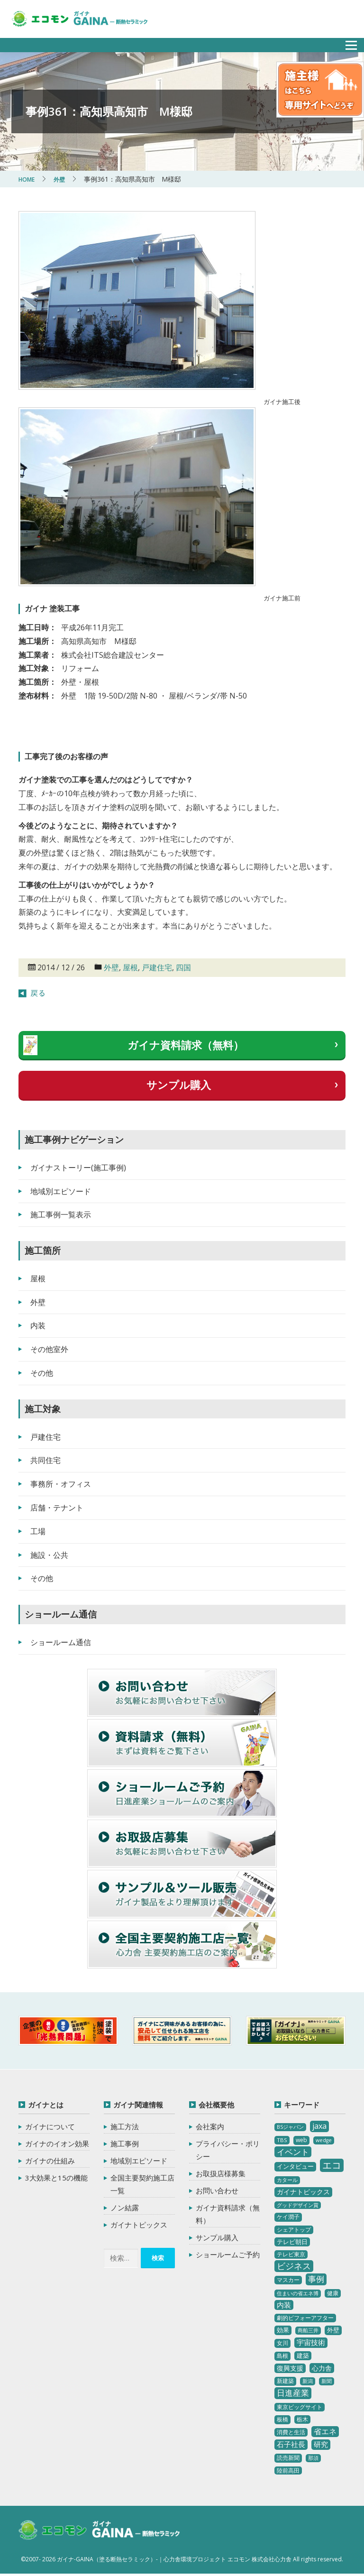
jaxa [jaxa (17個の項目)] (319, 2126)
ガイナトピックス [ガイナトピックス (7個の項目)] (303, 2191)
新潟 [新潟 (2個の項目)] (307, 2381)
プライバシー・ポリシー (228, 2150)
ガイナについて (50, 2126)
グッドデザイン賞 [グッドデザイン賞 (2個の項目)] (297, 2205)
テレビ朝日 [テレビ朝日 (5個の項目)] (292, 2241)
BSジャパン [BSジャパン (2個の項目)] (290, 2127)
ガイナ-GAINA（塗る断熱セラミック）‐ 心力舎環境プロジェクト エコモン (112, 2532)
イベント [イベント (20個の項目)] (293, 2151)
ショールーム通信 (60, 1642)
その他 (41, 1373)
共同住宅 (45, 1460)
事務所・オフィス (60, 1484)
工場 (38, 1531)
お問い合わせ (217, 2190)
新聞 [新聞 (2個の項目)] (326, 2381)
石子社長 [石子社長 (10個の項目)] (291, 2444)
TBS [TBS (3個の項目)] (282, 2140)
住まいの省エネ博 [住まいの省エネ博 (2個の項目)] (297, 2293)
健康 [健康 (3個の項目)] (332, 2293)
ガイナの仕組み (50, 2160)
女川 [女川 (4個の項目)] (282, 2343)
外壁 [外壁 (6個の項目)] (333, 2330)
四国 (183, 967)
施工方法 (124, 2126)
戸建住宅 (157, 967)
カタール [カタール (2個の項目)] (287, 2180)
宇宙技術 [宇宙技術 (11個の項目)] (311, 2342)
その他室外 (49, 1349)
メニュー (346, 42)
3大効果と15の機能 (56, 2177)
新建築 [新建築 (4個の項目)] (285, 2381)
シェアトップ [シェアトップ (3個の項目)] (294, 2229)
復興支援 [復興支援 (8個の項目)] (290, 2368)
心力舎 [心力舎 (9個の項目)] (322, 2368)
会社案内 (210, 2126)
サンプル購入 (178, 1084)
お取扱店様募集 (221, 2173)
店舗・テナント (56, 1507)
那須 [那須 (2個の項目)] (313, 2458)
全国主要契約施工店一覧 (142, 2184)
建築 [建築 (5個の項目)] (303, 2355)
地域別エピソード (60, 1191)
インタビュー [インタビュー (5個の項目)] (295, 2166)
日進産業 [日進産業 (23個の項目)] (293, 2392)
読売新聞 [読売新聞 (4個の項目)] (288, 2458)
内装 (38, 1325)
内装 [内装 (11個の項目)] (284, 2304)
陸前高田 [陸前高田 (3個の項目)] (288, 2470)
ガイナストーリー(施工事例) (78, 1167)
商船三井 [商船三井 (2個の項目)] (308, 2330)
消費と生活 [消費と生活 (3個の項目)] (291, 2432)
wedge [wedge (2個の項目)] (324, 2140)
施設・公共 (49, 1555)
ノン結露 (124, 2207)
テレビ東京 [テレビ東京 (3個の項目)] (291, 2254)
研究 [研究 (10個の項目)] (321, 2444)
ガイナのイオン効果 (57, 2143)
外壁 (111, 967)
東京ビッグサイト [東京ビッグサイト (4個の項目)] (299, 2407)
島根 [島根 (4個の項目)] (282, 2356)
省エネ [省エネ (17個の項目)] (325, 2431)
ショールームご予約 (228, 2254)
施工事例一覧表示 (60, 1214)
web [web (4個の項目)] (301, 2140)
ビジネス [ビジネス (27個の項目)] (294, 2266)
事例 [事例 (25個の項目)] (316, 2278)
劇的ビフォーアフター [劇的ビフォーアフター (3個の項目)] (305, 2317)
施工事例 (124, 2143)
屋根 (130, 967)
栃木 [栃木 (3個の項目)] (302, 2419)
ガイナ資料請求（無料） (185, 1045)
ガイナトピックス (138, 2224)
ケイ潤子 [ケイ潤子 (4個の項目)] (288, 2217)
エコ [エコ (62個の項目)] (331, 2165)
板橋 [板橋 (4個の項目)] (282, 2419)
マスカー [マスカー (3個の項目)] (288, 2279)
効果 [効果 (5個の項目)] (283, 2330)
